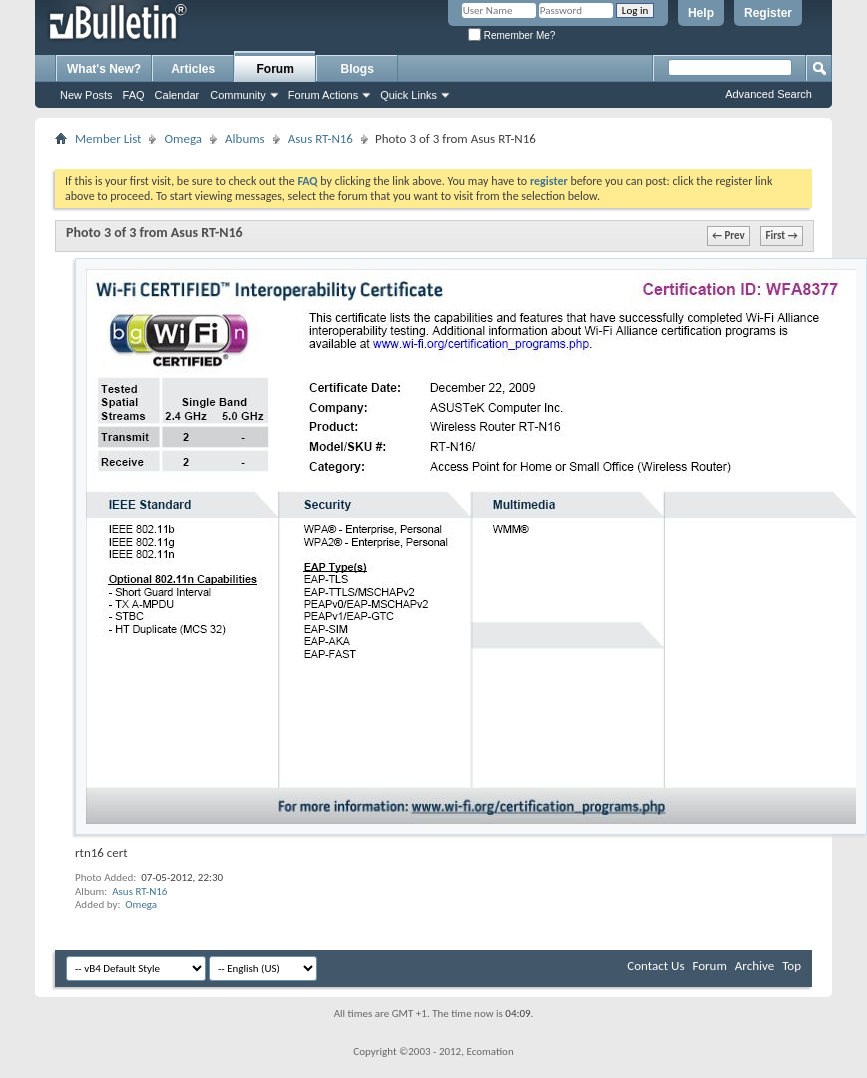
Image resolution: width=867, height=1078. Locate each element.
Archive (754, 965)
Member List (108, 138)
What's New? (104, 69)
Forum (275, 69)
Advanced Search (768, 94)
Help (701, 13)
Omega (183, 138)
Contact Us (655, 965)
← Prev (728, 235)
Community (238, 95)
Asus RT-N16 (320, 138)
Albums (245, 138)
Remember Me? (511, 35)
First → (782, 235)
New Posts (86, 95)
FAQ (134, 95)
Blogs (357, 69)
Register (768, 13)
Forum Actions (323, 95)
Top (791, 965)
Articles (193, 69)
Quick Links (408, 95)
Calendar (177, 95)
